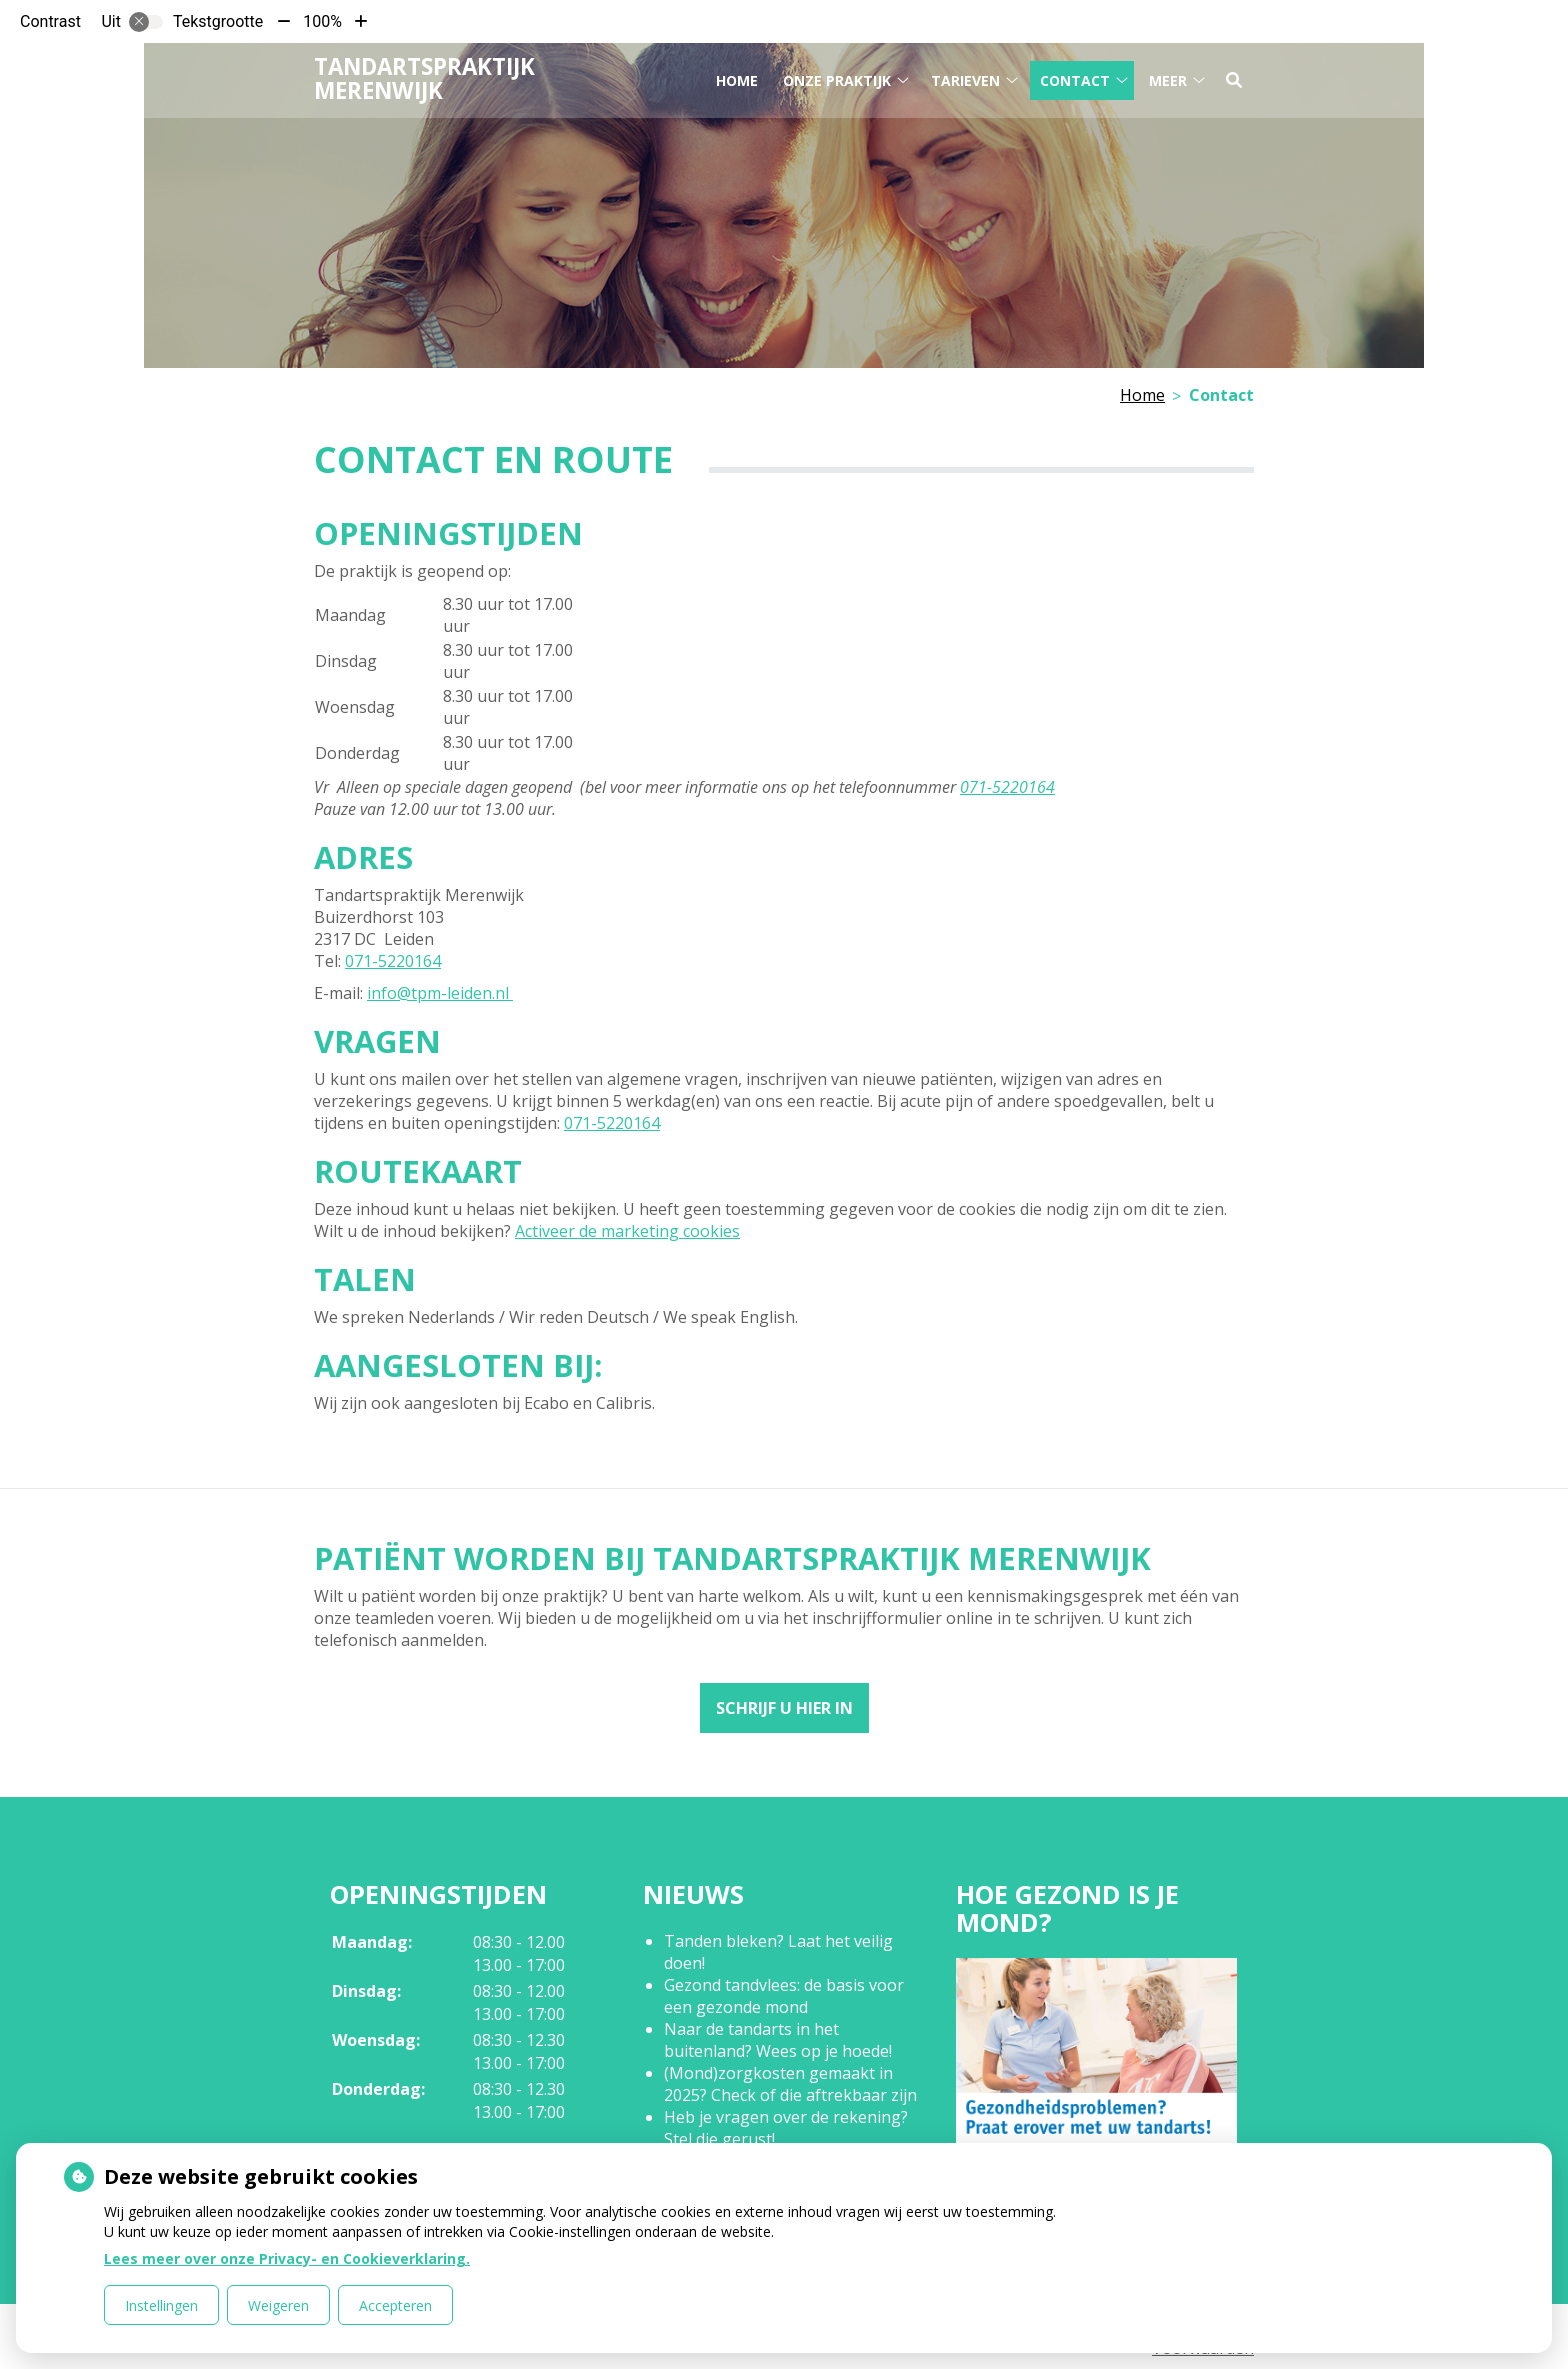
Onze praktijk (837, 78)
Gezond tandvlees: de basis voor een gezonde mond (784, 1996)
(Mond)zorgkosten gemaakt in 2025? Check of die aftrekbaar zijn (790, 2084)
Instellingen (161, 2305)
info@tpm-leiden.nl (440, 993)
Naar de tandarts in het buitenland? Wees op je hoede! (778, 2040)
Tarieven (965, 78)
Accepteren (395, 2305)
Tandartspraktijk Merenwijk (424, 77)
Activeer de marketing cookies (627, 1231)
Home (737, 78)
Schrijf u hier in (784, 1708)
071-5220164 (1007, 787)
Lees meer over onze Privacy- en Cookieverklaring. (287, 2258)
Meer (1168, 78)
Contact (1075, 78)
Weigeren (278, 2305)
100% (322, 21)
